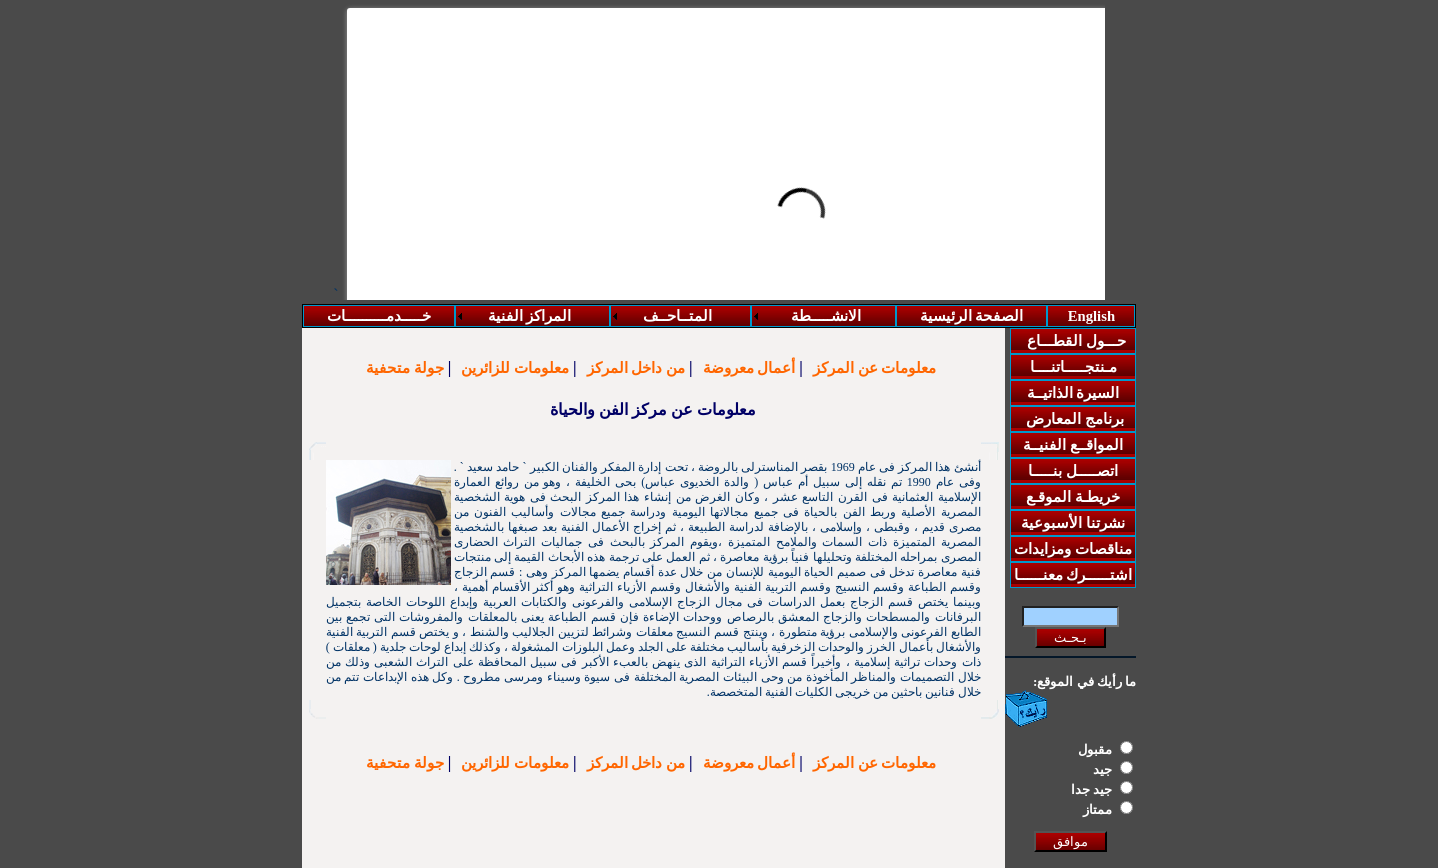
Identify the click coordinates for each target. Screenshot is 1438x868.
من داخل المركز (636, 368)
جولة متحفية (405, 368)
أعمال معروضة (749, 368)
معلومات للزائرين (515, 368)
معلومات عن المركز (875, 368)
